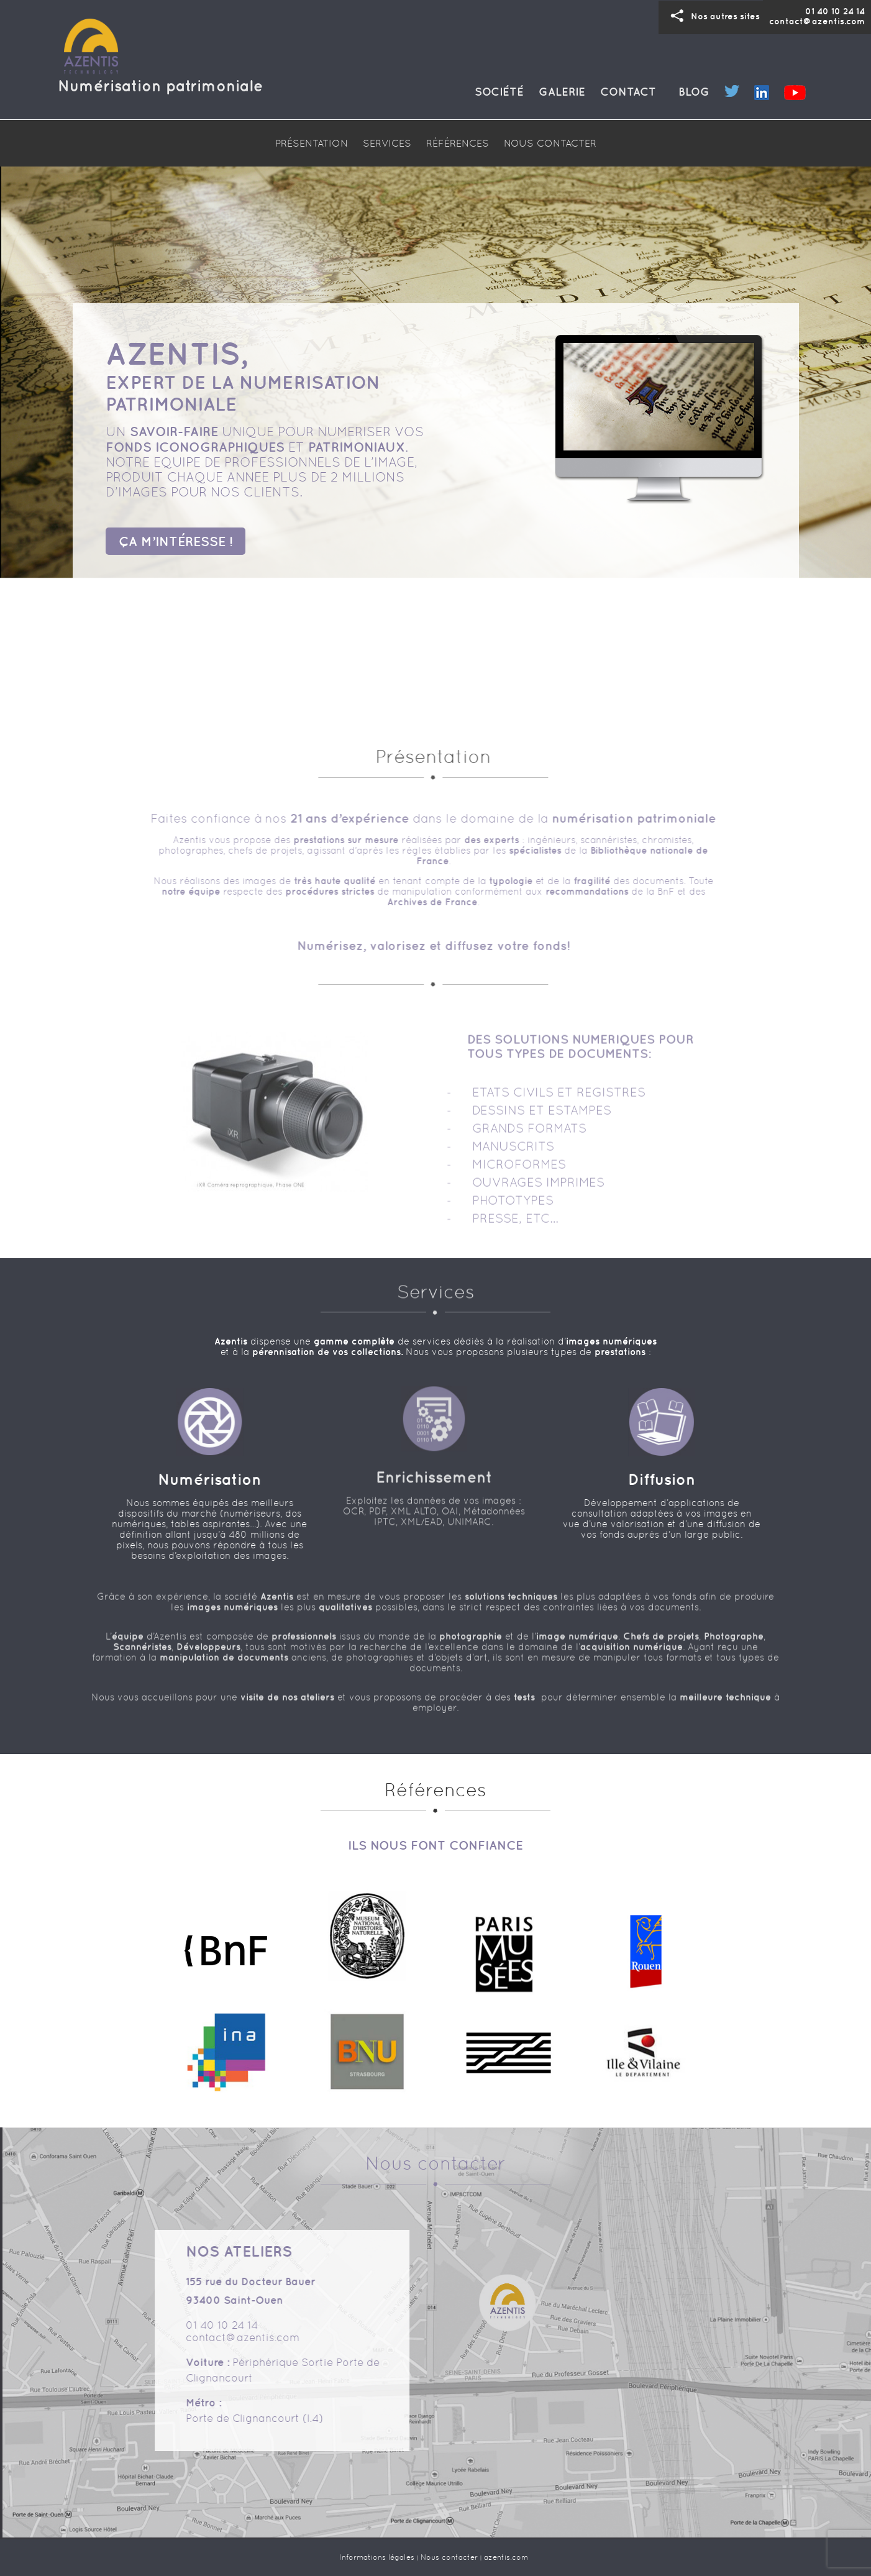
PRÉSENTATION (311, 143)
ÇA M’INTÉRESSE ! (175, 539)
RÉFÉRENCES (457, 143)
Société (499, 91)
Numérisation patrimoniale (160, 85)
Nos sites (712, 15)
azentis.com (506, 2557)
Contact (628, 91)
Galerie (562, 91)
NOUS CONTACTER (550, 143)
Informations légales (376, 2557)
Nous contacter (449, 2557)
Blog (693, 91)
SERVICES (387, 143)
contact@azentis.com (817, 21)
